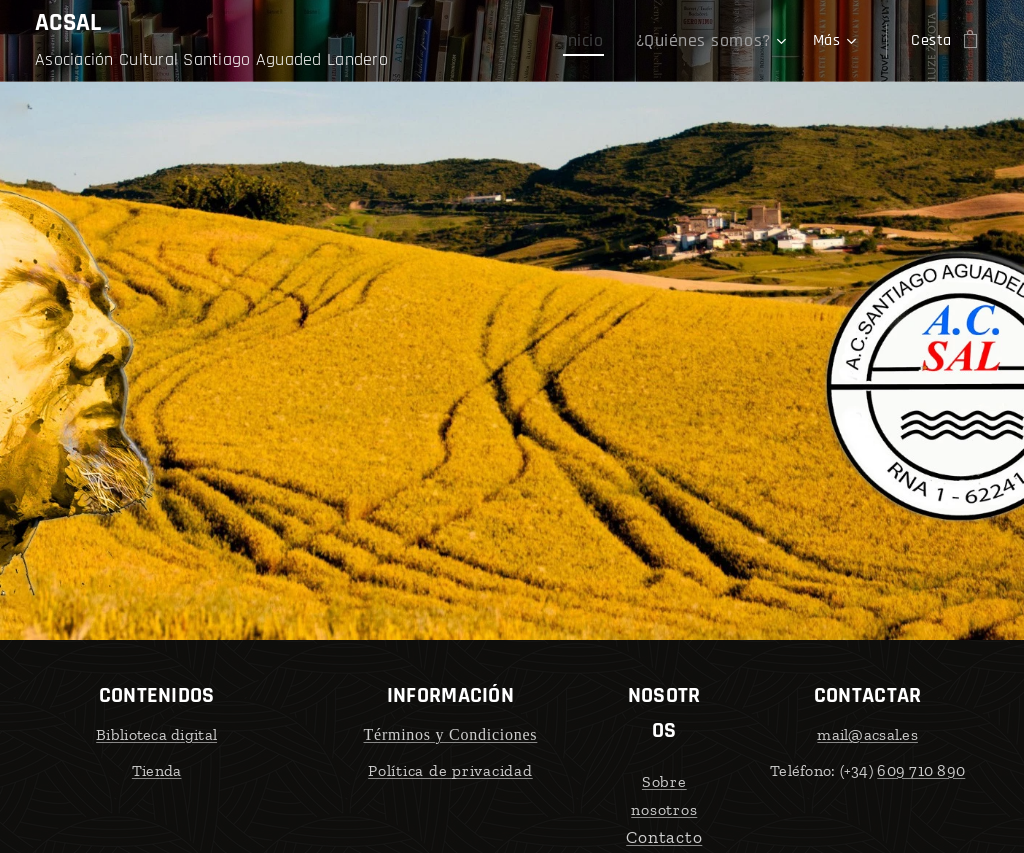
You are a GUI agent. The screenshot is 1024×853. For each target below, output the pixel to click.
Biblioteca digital (156, 734)
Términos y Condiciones (451, 734)
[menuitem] (605, 41)
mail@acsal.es (867, 734)
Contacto (664, 837)
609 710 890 (921, 769)
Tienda (157, 769)
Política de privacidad (450, 769)
